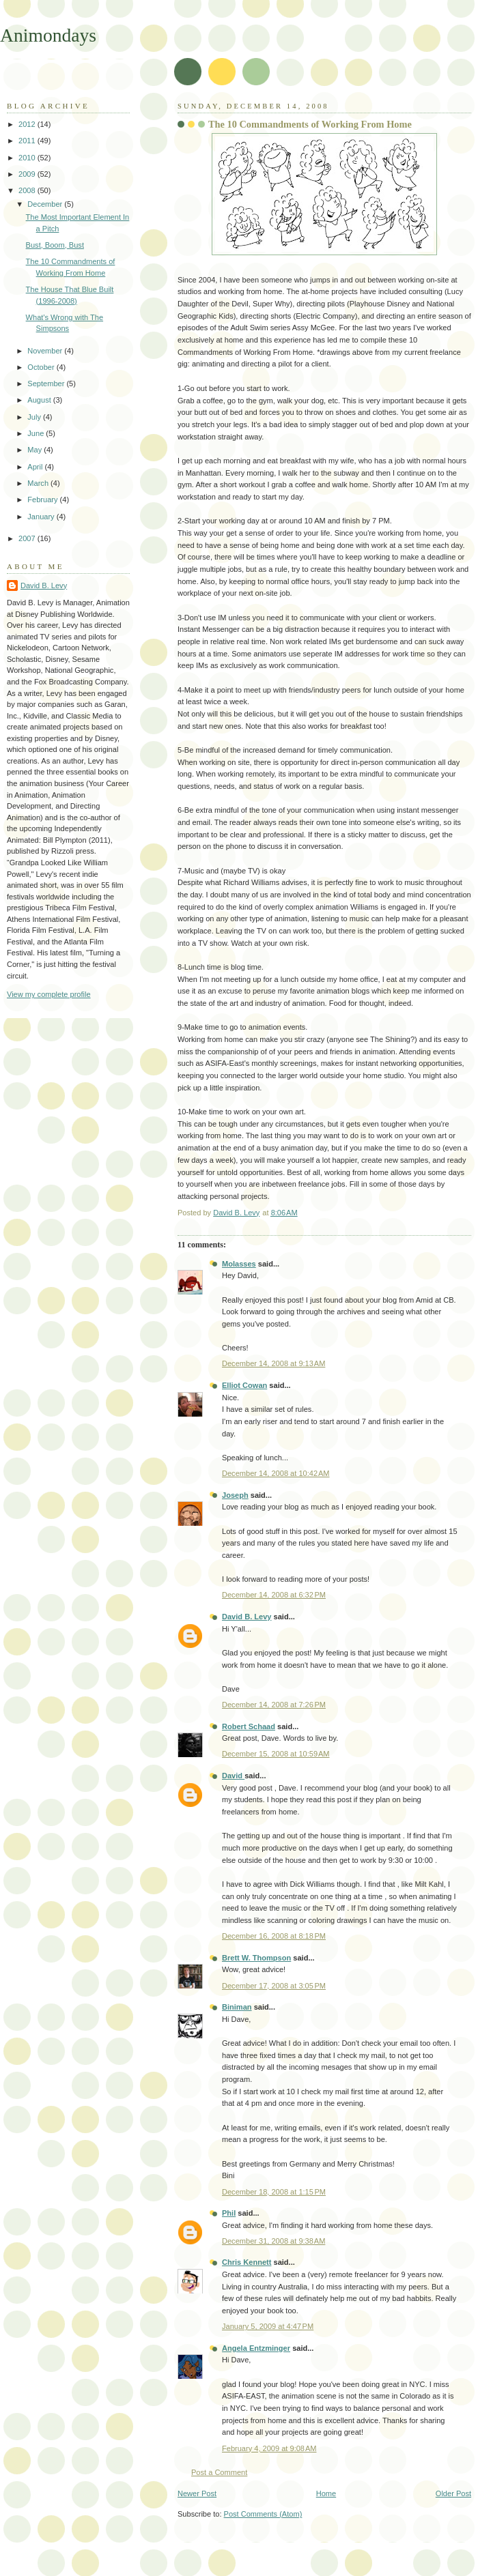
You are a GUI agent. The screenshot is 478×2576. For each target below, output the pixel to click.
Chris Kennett (246, 2262)
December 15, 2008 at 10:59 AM (276, 1754)
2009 (28, 174)
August (40, 400)
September (46, 383)
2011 (28, 140)
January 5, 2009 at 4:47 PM (267, 2326)
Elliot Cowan (244, 1385)
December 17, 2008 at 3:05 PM (274, 1986)
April (35, 467)
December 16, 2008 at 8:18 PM (274, 1936)
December (45, 204)
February (43, 499)
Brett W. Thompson (256, 1958)
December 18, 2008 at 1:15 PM (274, 2192)
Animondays (48, 35)
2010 (28, 158)
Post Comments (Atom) (263, 2514)
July (35, 417)
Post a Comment (219, 2472)
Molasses (239, 1264)
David (233, 1775)
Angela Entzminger (256, 2348)
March (39, 483)
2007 (28, 538)
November (45, 351)
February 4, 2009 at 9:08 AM (269, 2448)
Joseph (235, 1495)
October (41, 367)
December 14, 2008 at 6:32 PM (274, 1595)
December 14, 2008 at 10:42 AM (276, 1473)
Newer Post (197, 2493)
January (41, 516)
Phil (229, 2213)
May (35, 450)
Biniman (237, 2007)
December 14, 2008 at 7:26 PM (274, 1705)
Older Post (453, 2493)
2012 (28, 124)
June (36, 433)
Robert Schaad (248, 1726)
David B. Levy (246, 1616)
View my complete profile (49, 994)
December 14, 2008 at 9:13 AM (273, 1363)
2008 (28, 190)
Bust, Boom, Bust (55, 245)
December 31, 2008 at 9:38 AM (273, 2241)
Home (326, 2493)
